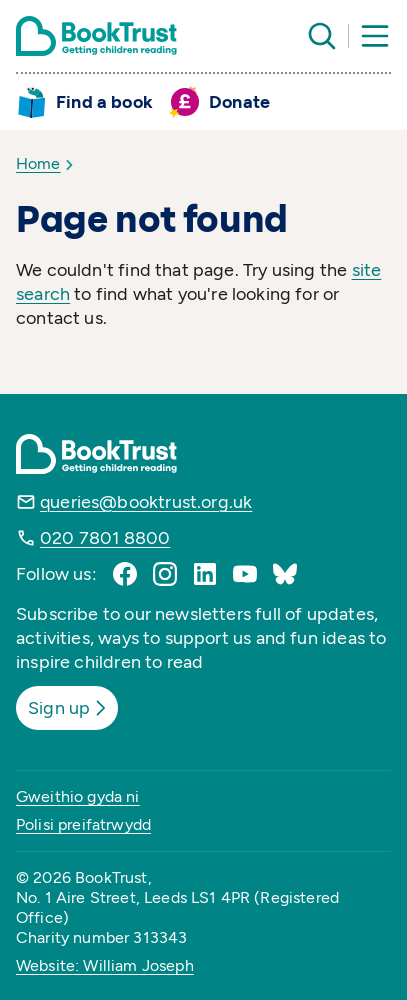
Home (38, 163)
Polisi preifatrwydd (83, 824)
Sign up (69, 708)
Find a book (104, 102)
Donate (239, 102)
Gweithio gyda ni (78, 796)
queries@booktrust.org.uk (146, 502)
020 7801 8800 (105, 538)
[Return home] (96, 36)
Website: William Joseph (105, 965)
